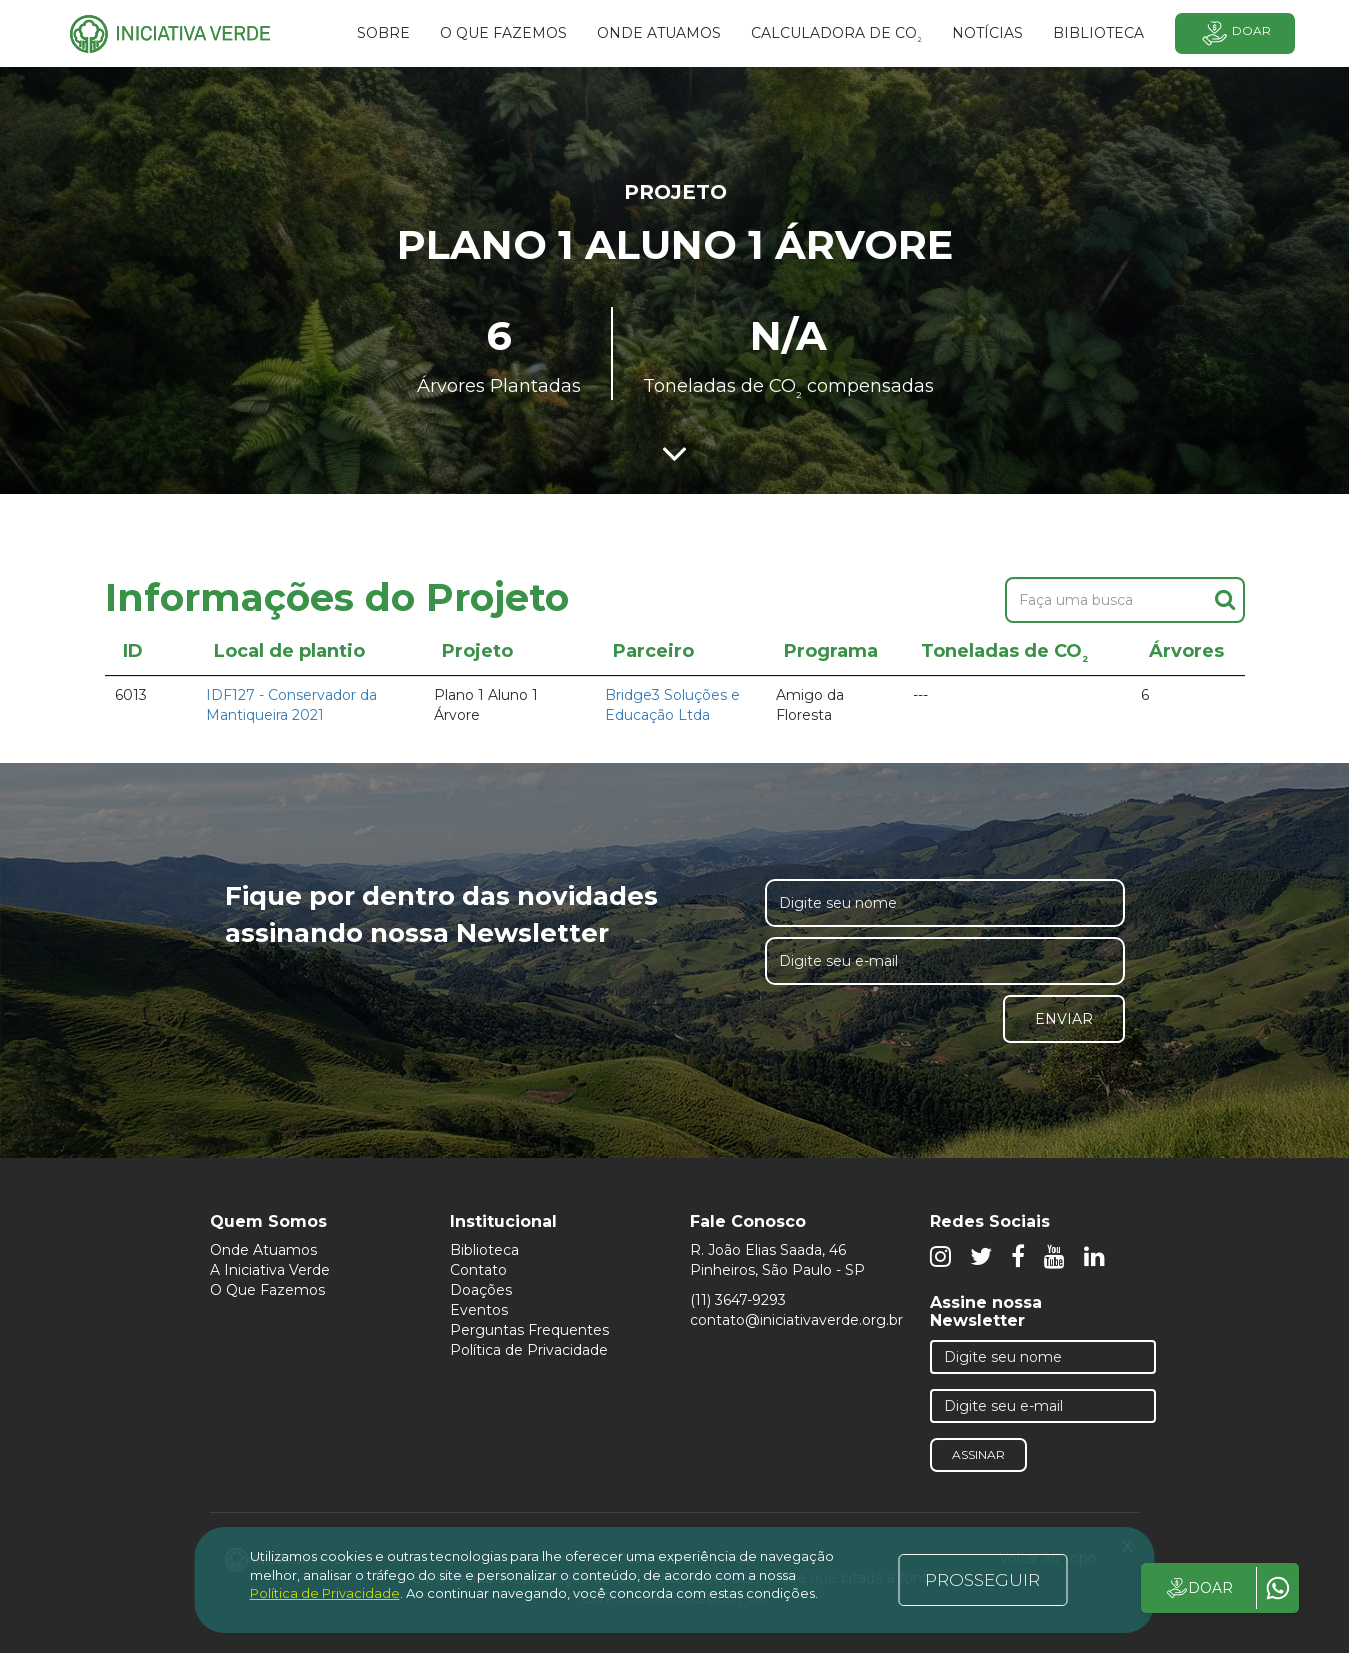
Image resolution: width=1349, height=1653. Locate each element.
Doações (481, 1290)
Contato (478, 1270)
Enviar (1064, 1019)
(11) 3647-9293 (738, 1300)
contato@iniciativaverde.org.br (796, 1320)
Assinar (978, 1454)
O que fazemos (503, 33)
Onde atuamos (659, 33)
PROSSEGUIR (982, 1580)
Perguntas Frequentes (529, 1330)
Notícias (987, 33)
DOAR (1198, 1588)
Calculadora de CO (836, 36)
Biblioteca (484, 1250)
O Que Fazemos (267, 1290)
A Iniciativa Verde (270, 1270)
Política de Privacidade (529, 1350)
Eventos (479, 1310)
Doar (1235, 33)
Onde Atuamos (263, 1250)
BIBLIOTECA (1098, 33)
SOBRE (383, 33)
